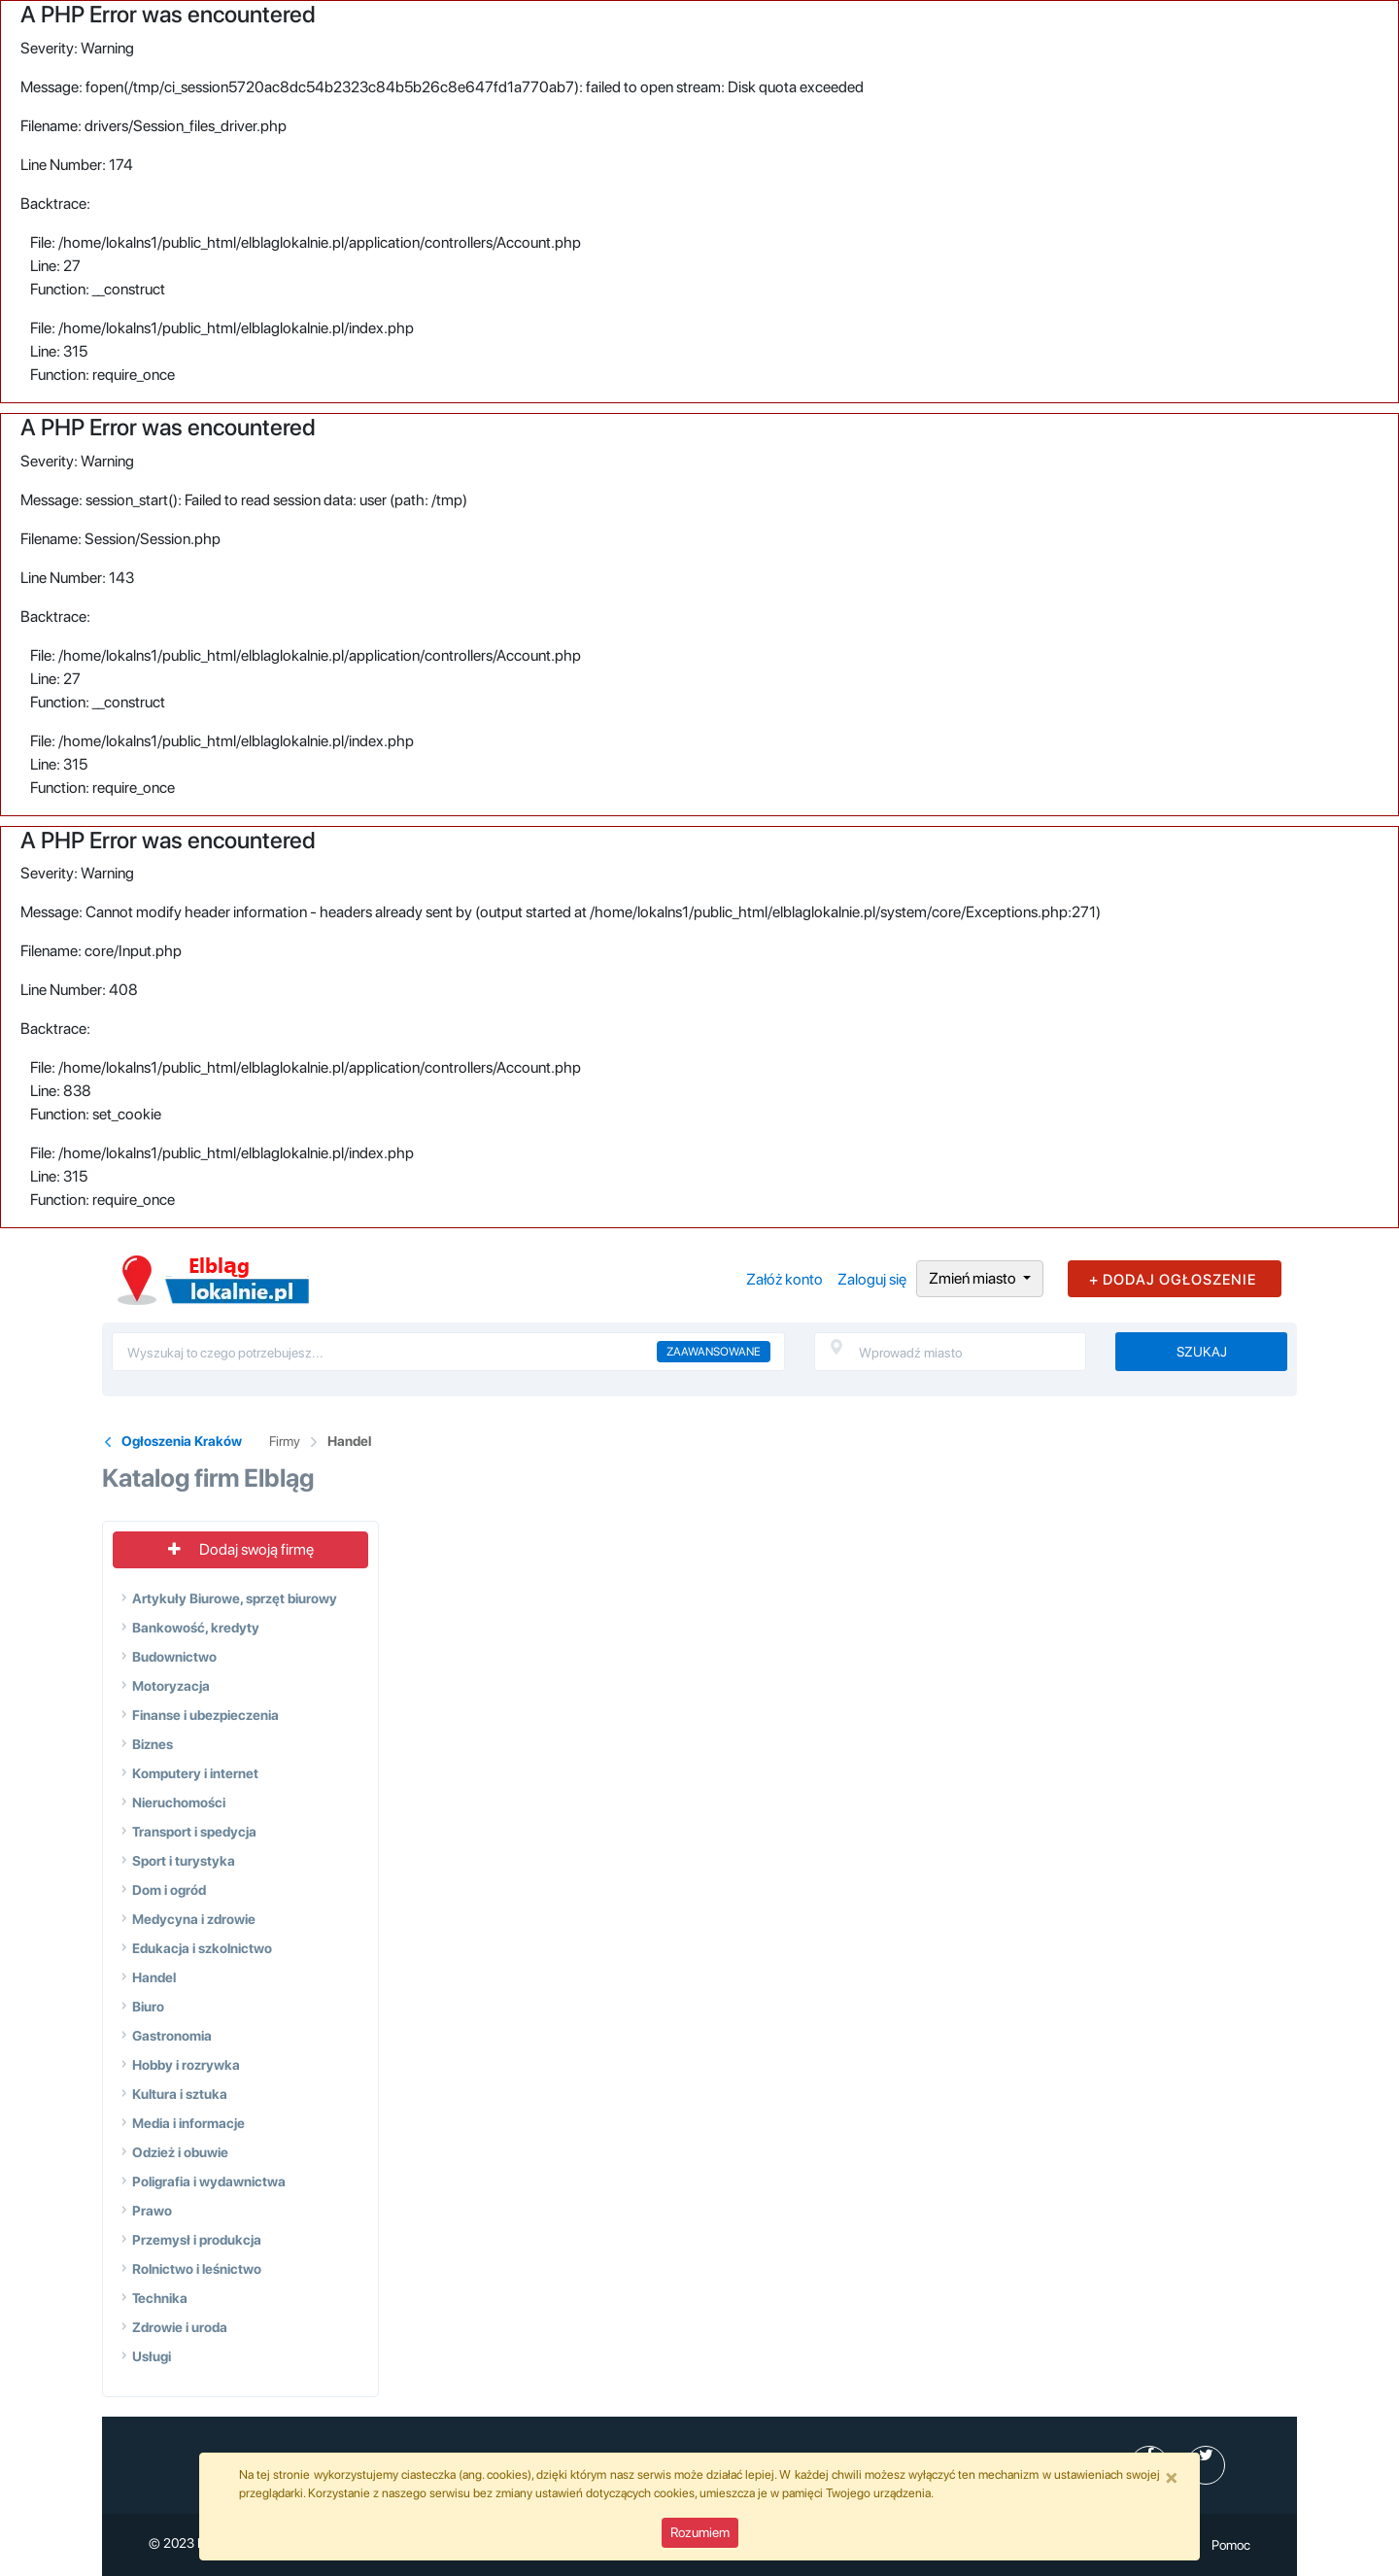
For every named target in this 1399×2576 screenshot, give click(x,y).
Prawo (152, 2210)
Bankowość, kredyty (195, 1627)
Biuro (148, 2006)
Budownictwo (174, 1657)
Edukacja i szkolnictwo (202, 1948)
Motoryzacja (171, 1686)
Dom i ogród (169, 1890)
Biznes (152, 1744)
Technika (160, 2298)
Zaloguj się (871, 1279)
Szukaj (1202, 1351)
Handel (349, 1441)
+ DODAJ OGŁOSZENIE (1172, 1279)
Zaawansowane (713, 1351)
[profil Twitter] (1205, 2465)
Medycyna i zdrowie (194, 1919)
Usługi (151, 2356)
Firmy (284, 1441)
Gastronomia (172, 2036)
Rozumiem (700, 2532)
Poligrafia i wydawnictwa (209, 2181)
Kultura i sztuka (179, 2094)
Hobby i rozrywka (186, 2065)
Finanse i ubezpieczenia (205, 1715)
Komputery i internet (195, 1773)
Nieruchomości (178, 1802)
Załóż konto (784, 1279)
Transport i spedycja (194, 1831)
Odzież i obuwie (180, 2152)
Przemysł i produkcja (196, 2240)
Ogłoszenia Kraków (181, 1441)
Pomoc (1230, 2545)
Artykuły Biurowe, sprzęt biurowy (234, 1598)
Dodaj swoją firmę (241, 1549)
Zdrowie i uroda (179, 2327)
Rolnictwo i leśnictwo (196, 2269)
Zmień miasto (974, 1278)
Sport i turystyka (183, 1861)
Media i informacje (188, 2123)
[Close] (1171, 2477)
